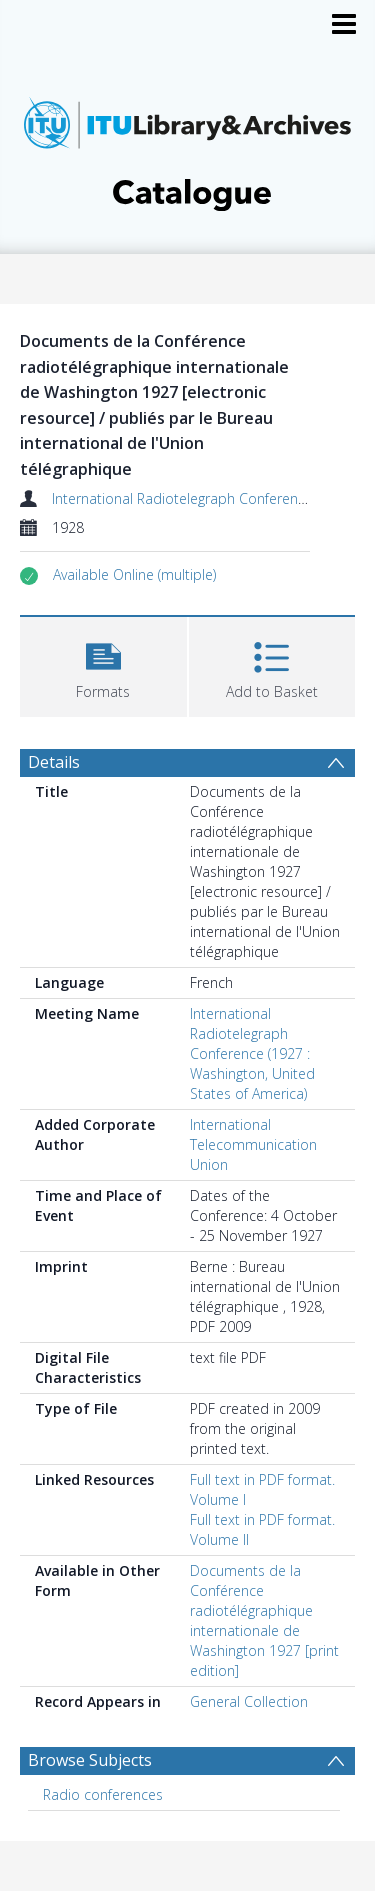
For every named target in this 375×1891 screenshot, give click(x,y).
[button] (134, 575)
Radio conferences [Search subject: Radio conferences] (103, 1794)
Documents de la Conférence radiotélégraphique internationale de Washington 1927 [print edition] (264, 1620)
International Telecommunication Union (253, 1144)
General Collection (249, 1701)
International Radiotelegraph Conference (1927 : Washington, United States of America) (252, 1053)
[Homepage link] (188, 148)
